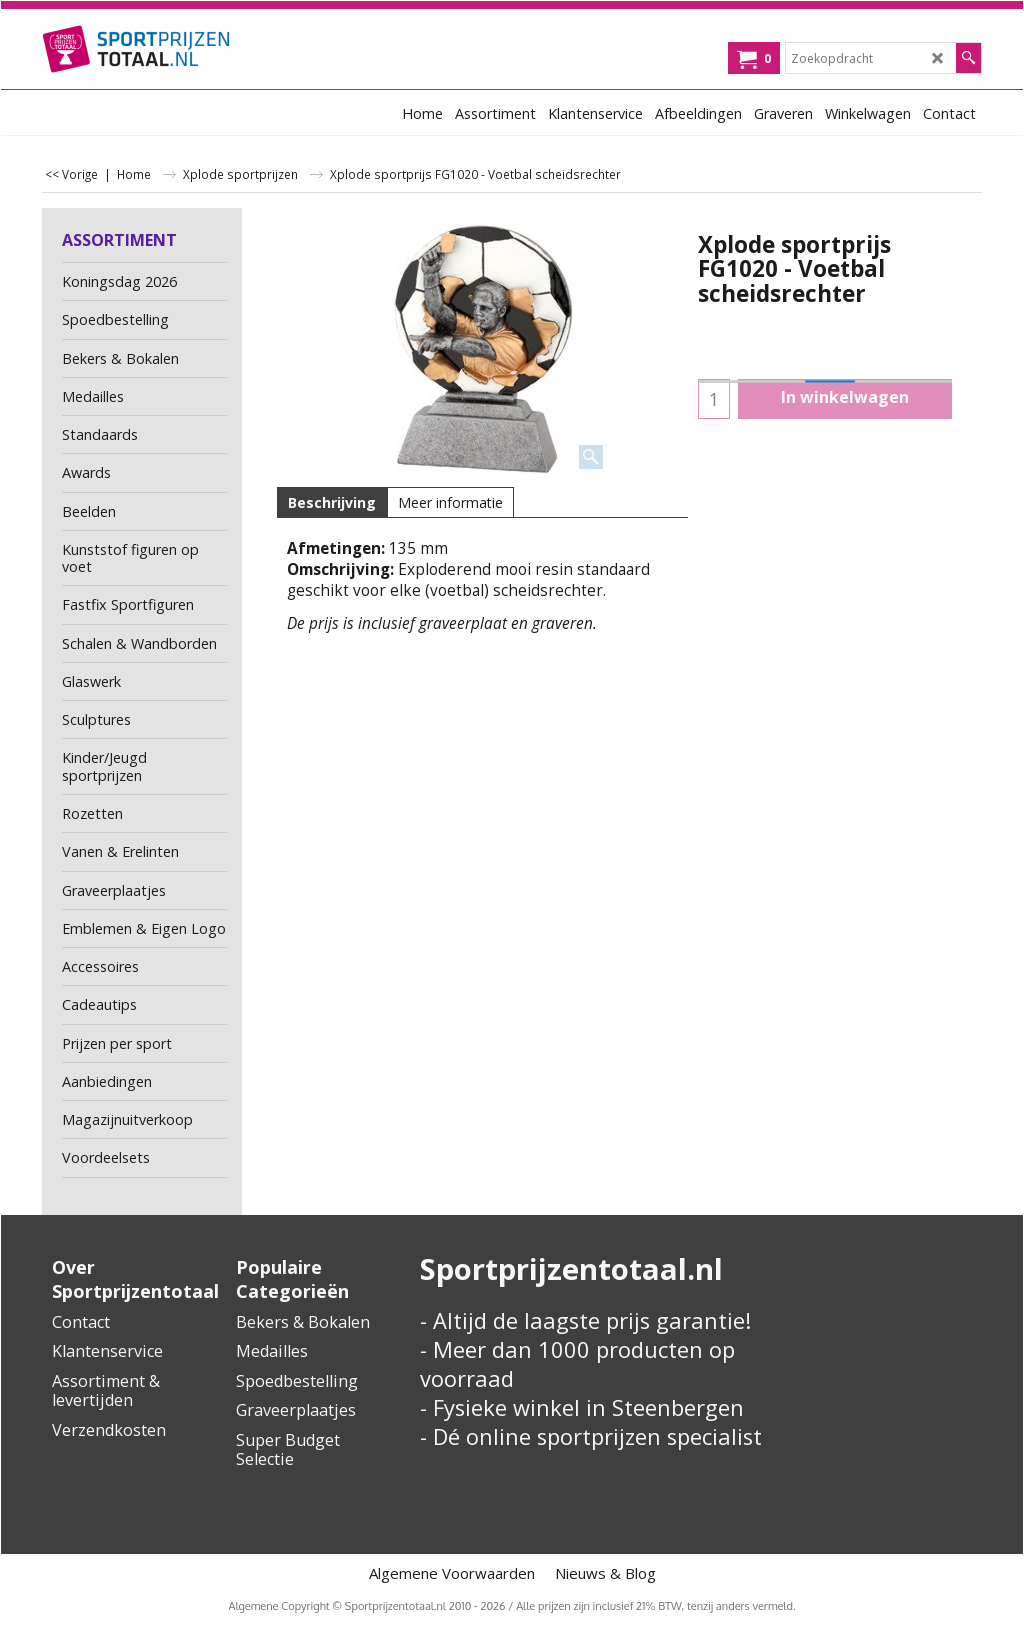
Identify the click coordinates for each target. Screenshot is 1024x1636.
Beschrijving (332, 502)
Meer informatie (450, 502)
